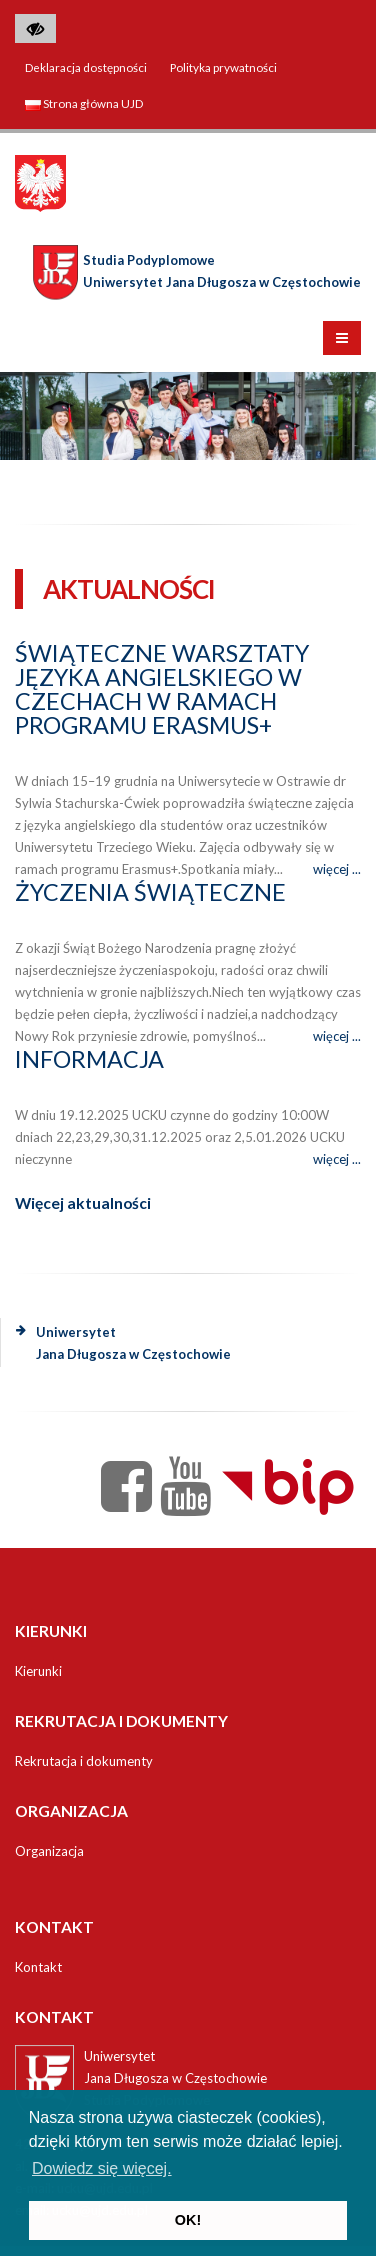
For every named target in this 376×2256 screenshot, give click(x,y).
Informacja (89, 1059)
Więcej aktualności (83, 1203)
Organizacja (49, 1851)
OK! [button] (188, 2220)
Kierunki (38, 1671)
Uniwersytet (123, 1343)
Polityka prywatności (223, 67)
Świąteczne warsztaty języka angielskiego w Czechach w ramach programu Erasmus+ (162, 689)
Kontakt (38, 1967)
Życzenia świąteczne (150, 892)
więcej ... (337, 869)
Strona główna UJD (84, 103)
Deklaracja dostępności (86, 67)
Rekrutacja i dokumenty (84, 1761)
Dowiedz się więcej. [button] (102, 2168)
